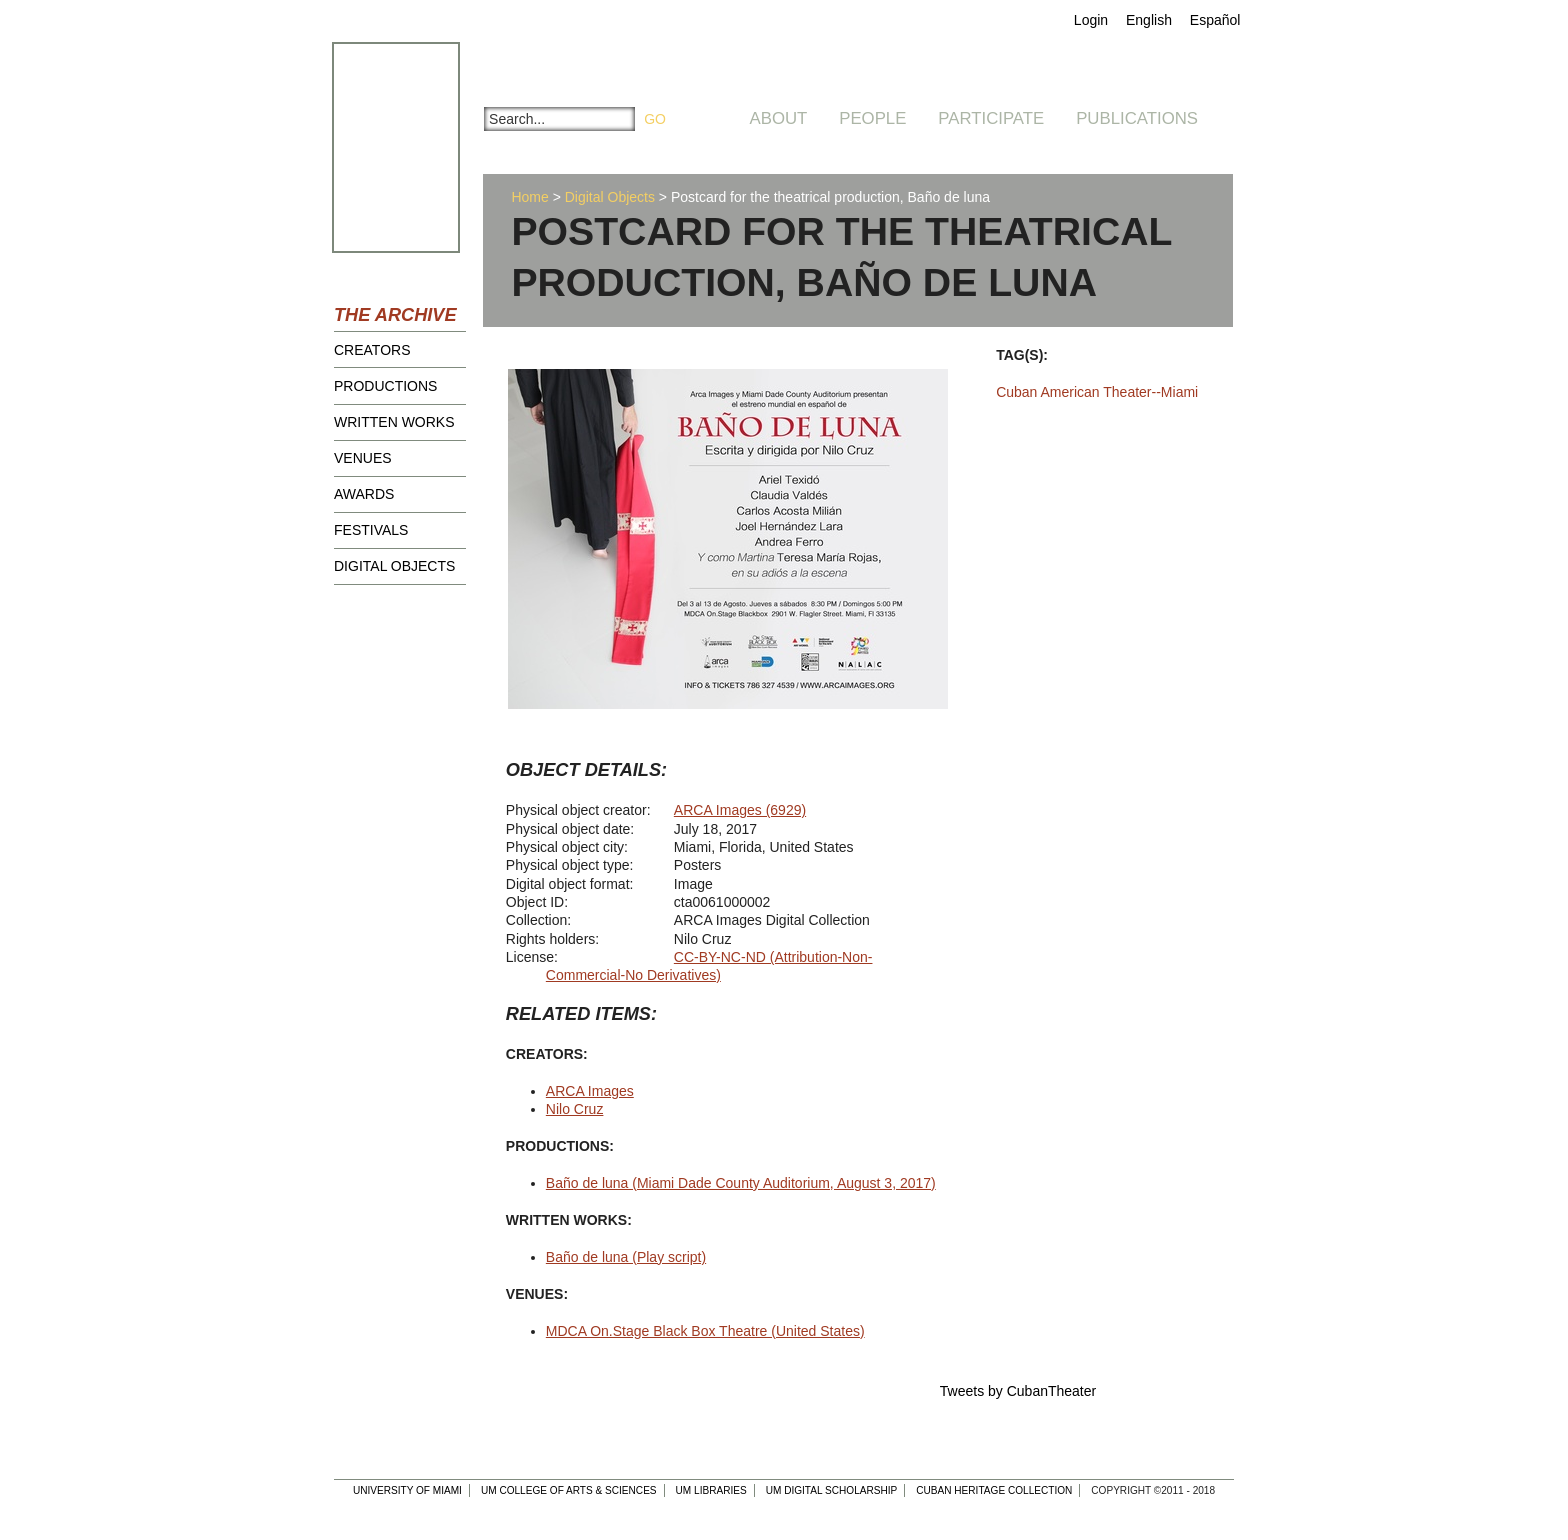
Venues (363, 458)
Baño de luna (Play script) (626, 1257)
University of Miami (407, 1490)
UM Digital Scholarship (832, 1490)
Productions (385, 386)
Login (1091, 20)
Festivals (371, 530)
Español (1215, 20)
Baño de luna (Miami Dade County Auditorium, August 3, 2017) (741, 1183)
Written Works (394, 422)
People (872, 118)
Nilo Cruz (575, 1109)
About (779, 118)
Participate (991, 118)
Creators (372, 350)
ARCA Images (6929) (740, 810)
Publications (1137, 118)
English (1149, 20)
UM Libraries (711, 1490)
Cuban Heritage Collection (994, 1490)
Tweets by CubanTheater (1018, 1391)
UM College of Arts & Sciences (569, 1490)
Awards (364, 494)
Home (529, 197)
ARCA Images (590, 1091)
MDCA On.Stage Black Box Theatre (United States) (705, 1331)
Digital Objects (394, 566)
